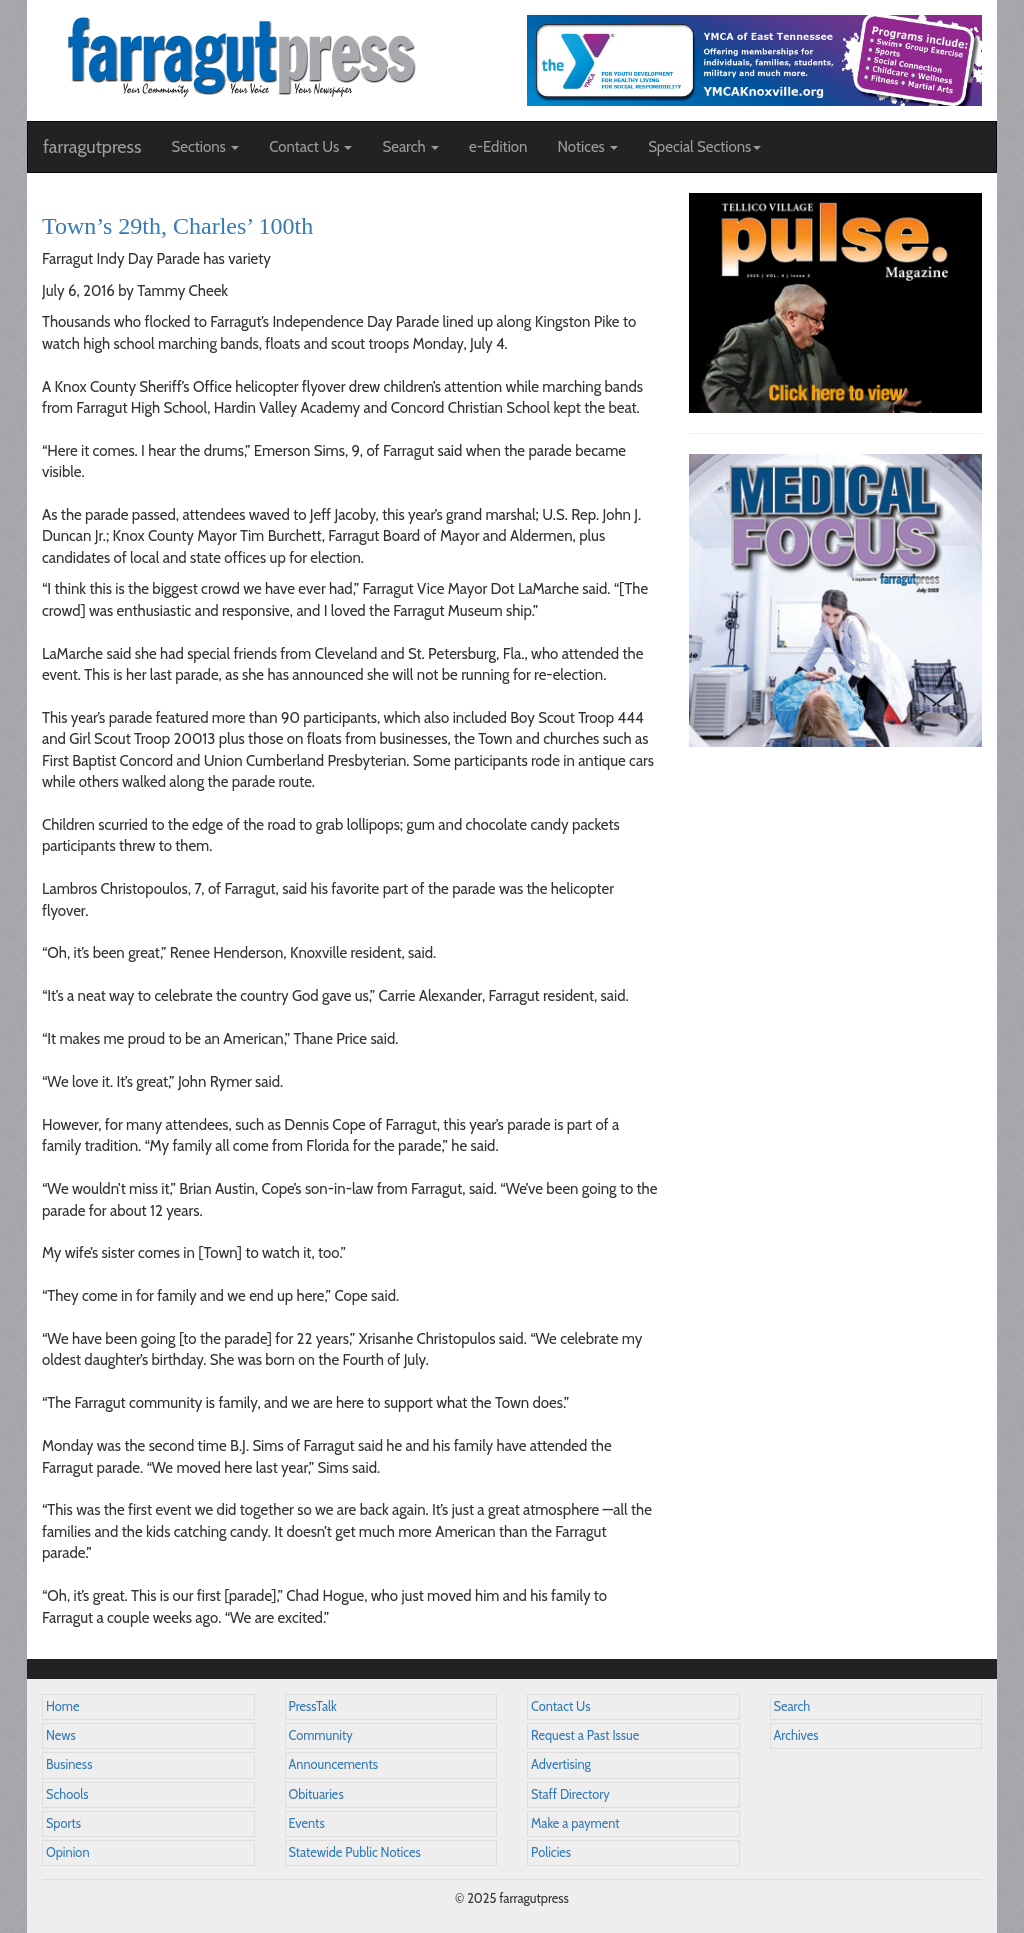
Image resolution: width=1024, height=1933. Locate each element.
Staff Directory (570, 1794)
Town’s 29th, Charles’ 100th (177, 226)
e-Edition (498, 147)
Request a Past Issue (585, 1735)
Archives (796, 1735)
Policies (551, 1852)
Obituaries (316, 1794)
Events (307, 1823)
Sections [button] (205, 147)
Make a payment (575, 1823)
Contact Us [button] (310, 147)
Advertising (561, 1764)
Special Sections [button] (704, 147)
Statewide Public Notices (355, 1852)
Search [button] (410, 147)
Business (69, 1764)
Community (321, 1735)
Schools (67, 1794)
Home (63, 1706)
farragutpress (92, 147)
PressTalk (313, 1706)
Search (792, 1706)
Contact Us (560, 1706)
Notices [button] (587, 147)
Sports (63, 1823)
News (61, 1735)
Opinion (68, 1852)
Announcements (333, 1764)
